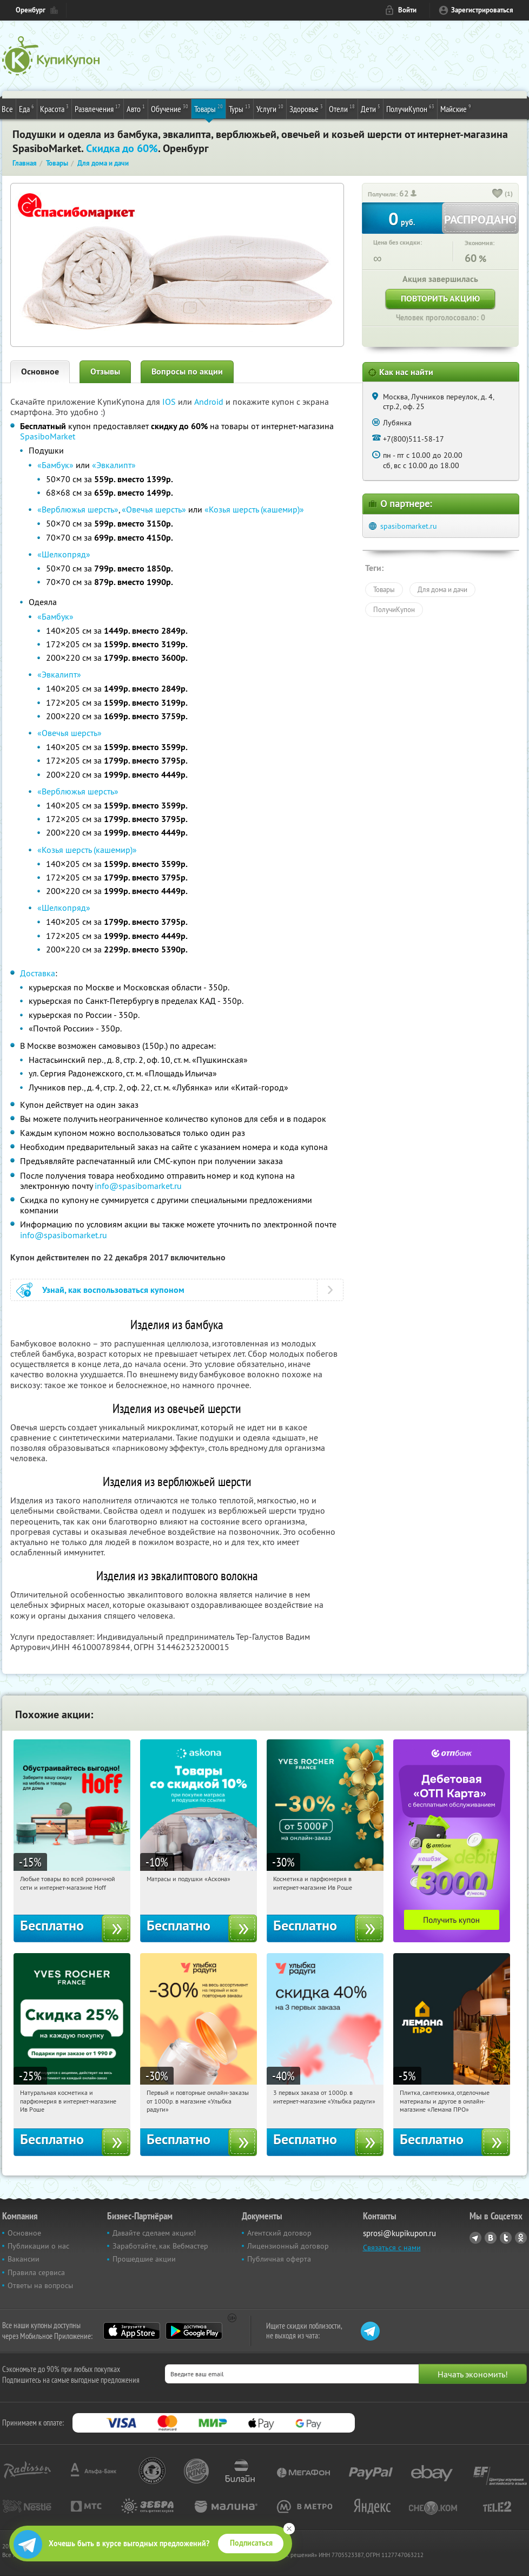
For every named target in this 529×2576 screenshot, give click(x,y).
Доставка (37, 973)
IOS (170, 401)
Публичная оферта (279, 2259)
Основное (40, 371)
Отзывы (105, 371)
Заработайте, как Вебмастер (160, 2246)
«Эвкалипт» (114, 464)
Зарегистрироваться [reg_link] (482, 10)
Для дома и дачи (442, 589)
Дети (370, 108)
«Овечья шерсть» (154, 509)
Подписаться (251, 2543)
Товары (208, 108)
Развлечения (98, 108)
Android (210, 401)
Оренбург (30, 10)
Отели (342, 108)
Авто (136, 108)
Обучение (169, 108)
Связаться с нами (392, 2247)
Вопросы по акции (187, 371)
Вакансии (23, 2259)
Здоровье (306, 108)
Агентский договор (279, 2233)
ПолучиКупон (410, 108)
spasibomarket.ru (408, 526)
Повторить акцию (440, 298)
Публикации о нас (38, 2246)
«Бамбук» (55, 464)
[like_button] (497, 194)
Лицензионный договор (288, 2246)
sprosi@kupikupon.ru (399, 2233)
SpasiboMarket (47, 436)
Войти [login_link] (407, 10)
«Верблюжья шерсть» (77, 509)
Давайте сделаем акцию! (154, 2233)
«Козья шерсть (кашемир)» (254, 509)
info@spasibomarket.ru (138, 1185)
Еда (26, 108)
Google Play (194, 2331)
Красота (54, 108)
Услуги (269, 108)
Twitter (506, 2238)
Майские (455, 108)
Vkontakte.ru (491, 2238)
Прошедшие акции (144, 2259)
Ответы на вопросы (40, 2285)
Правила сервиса (36, 2272)
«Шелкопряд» (63, 554)
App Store (131, 2331)
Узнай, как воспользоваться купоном (113, 1290)
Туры (239, 108)
